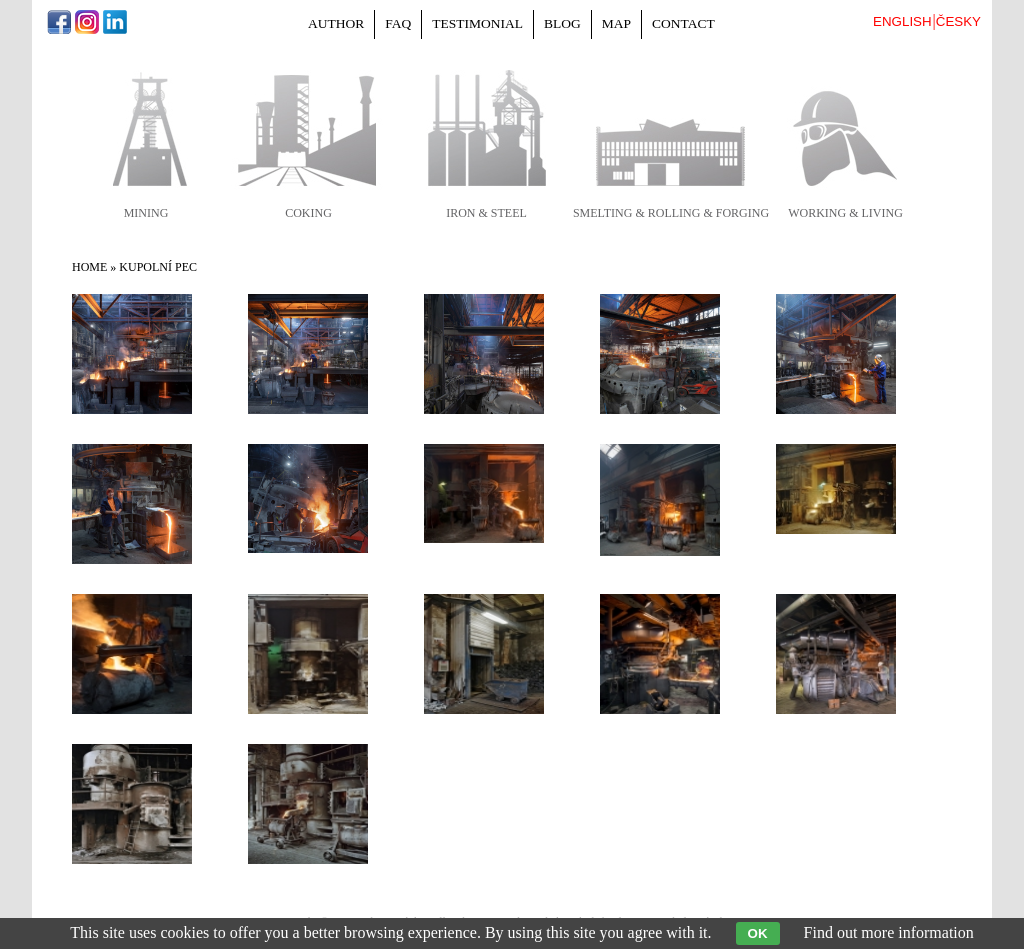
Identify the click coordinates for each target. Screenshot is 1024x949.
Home (89, 267)
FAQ (398, 23)
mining (146, 213)
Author (336, 23)
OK (758, 933)
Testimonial (477, 23)
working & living (845, 213)
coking (308, 213)
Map (616, 23)
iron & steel (486, 213)
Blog (562, 23)
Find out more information (889, 932)
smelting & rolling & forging (671, 213)
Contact (683, 23)
